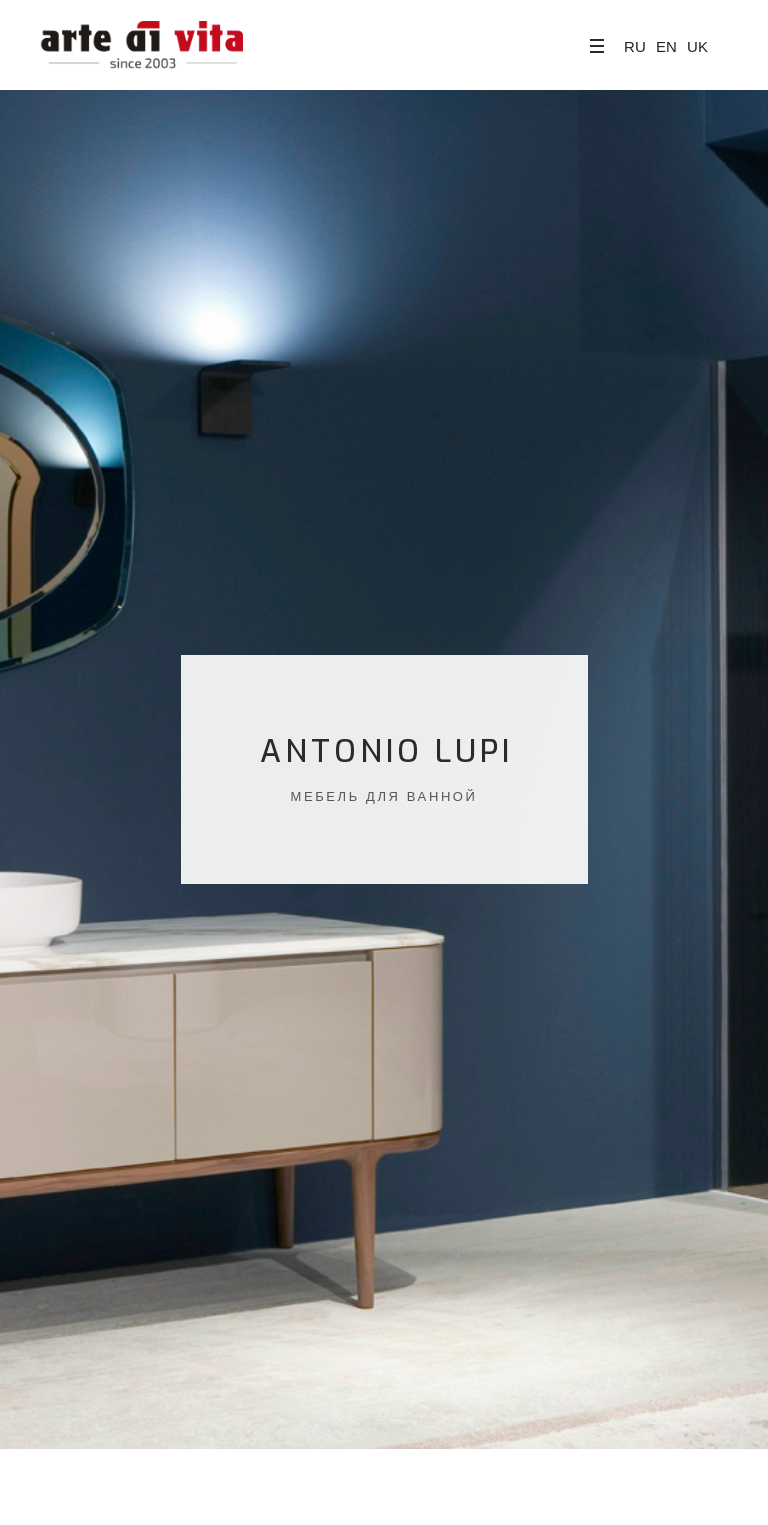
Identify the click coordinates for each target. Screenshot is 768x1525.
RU (635, 46)
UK (697, 46)
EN (666, 46)
